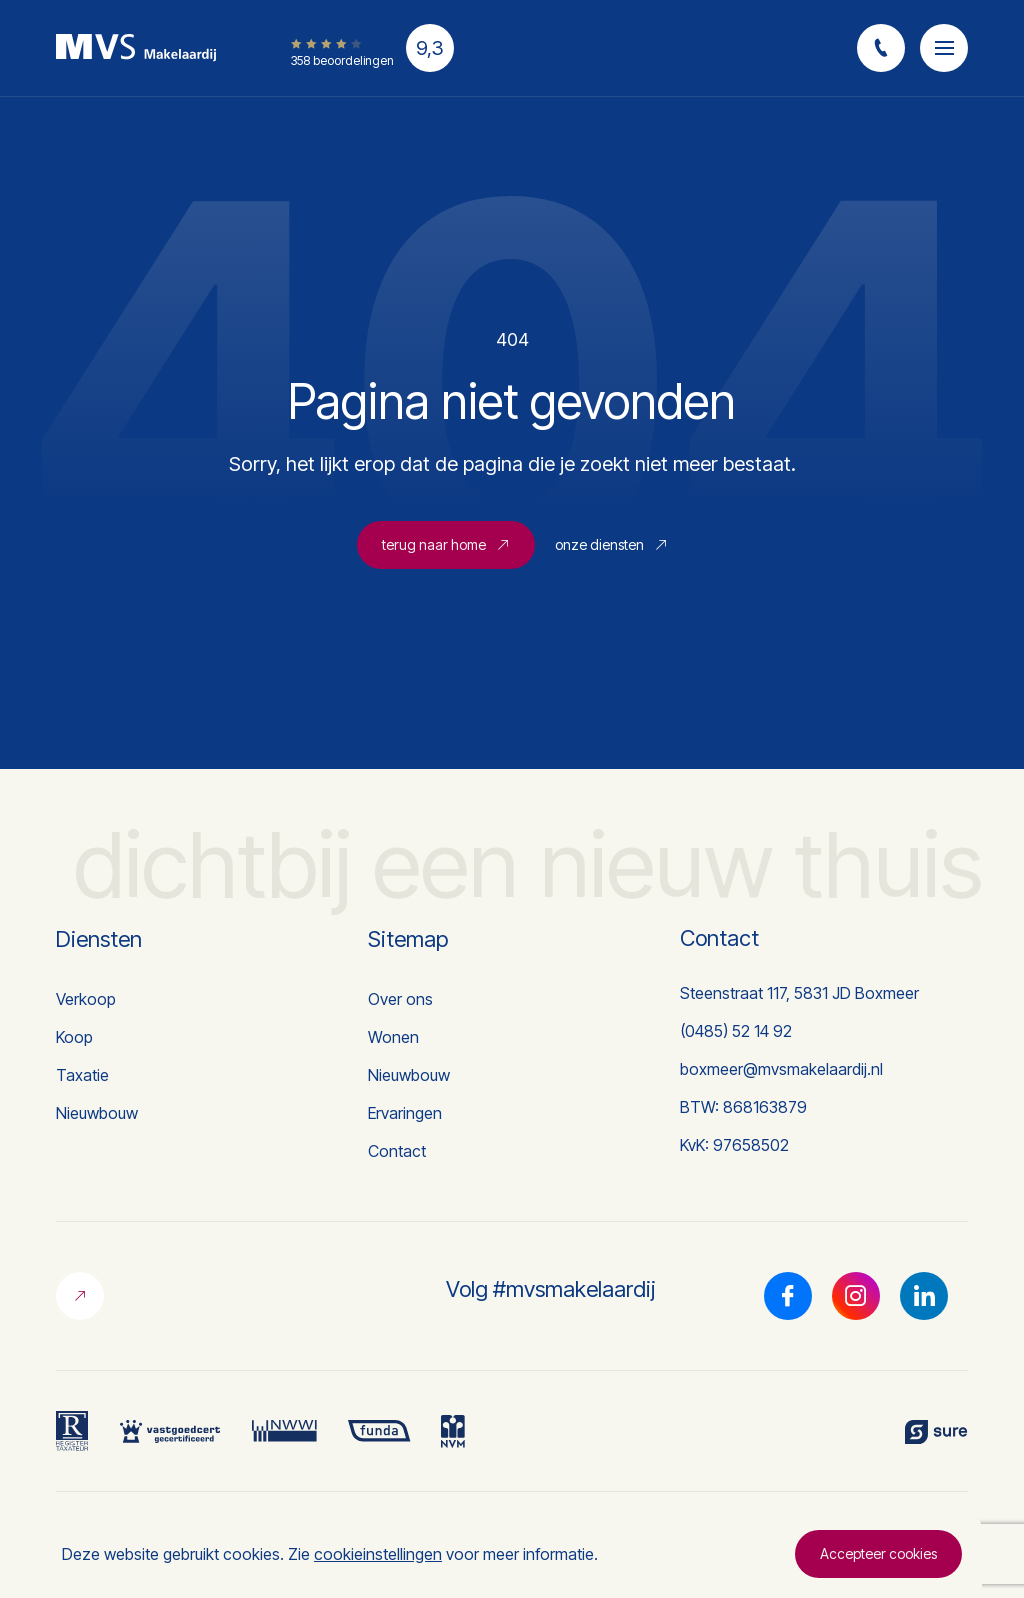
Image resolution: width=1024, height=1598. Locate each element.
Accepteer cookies (878, 1553)
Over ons (400, 999)
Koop (74, 1037)
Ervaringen (405, 1113)
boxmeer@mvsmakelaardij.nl (781, 1069)
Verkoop (86, 999)
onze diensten (611, 544)
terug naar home (446, 544)
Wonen (393, 1037)
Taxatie (82, 1075)
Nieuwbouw (97, 1113)
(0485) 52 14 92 (736, 1031)
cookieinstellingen (378, 1554)
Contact (397, 1151)
